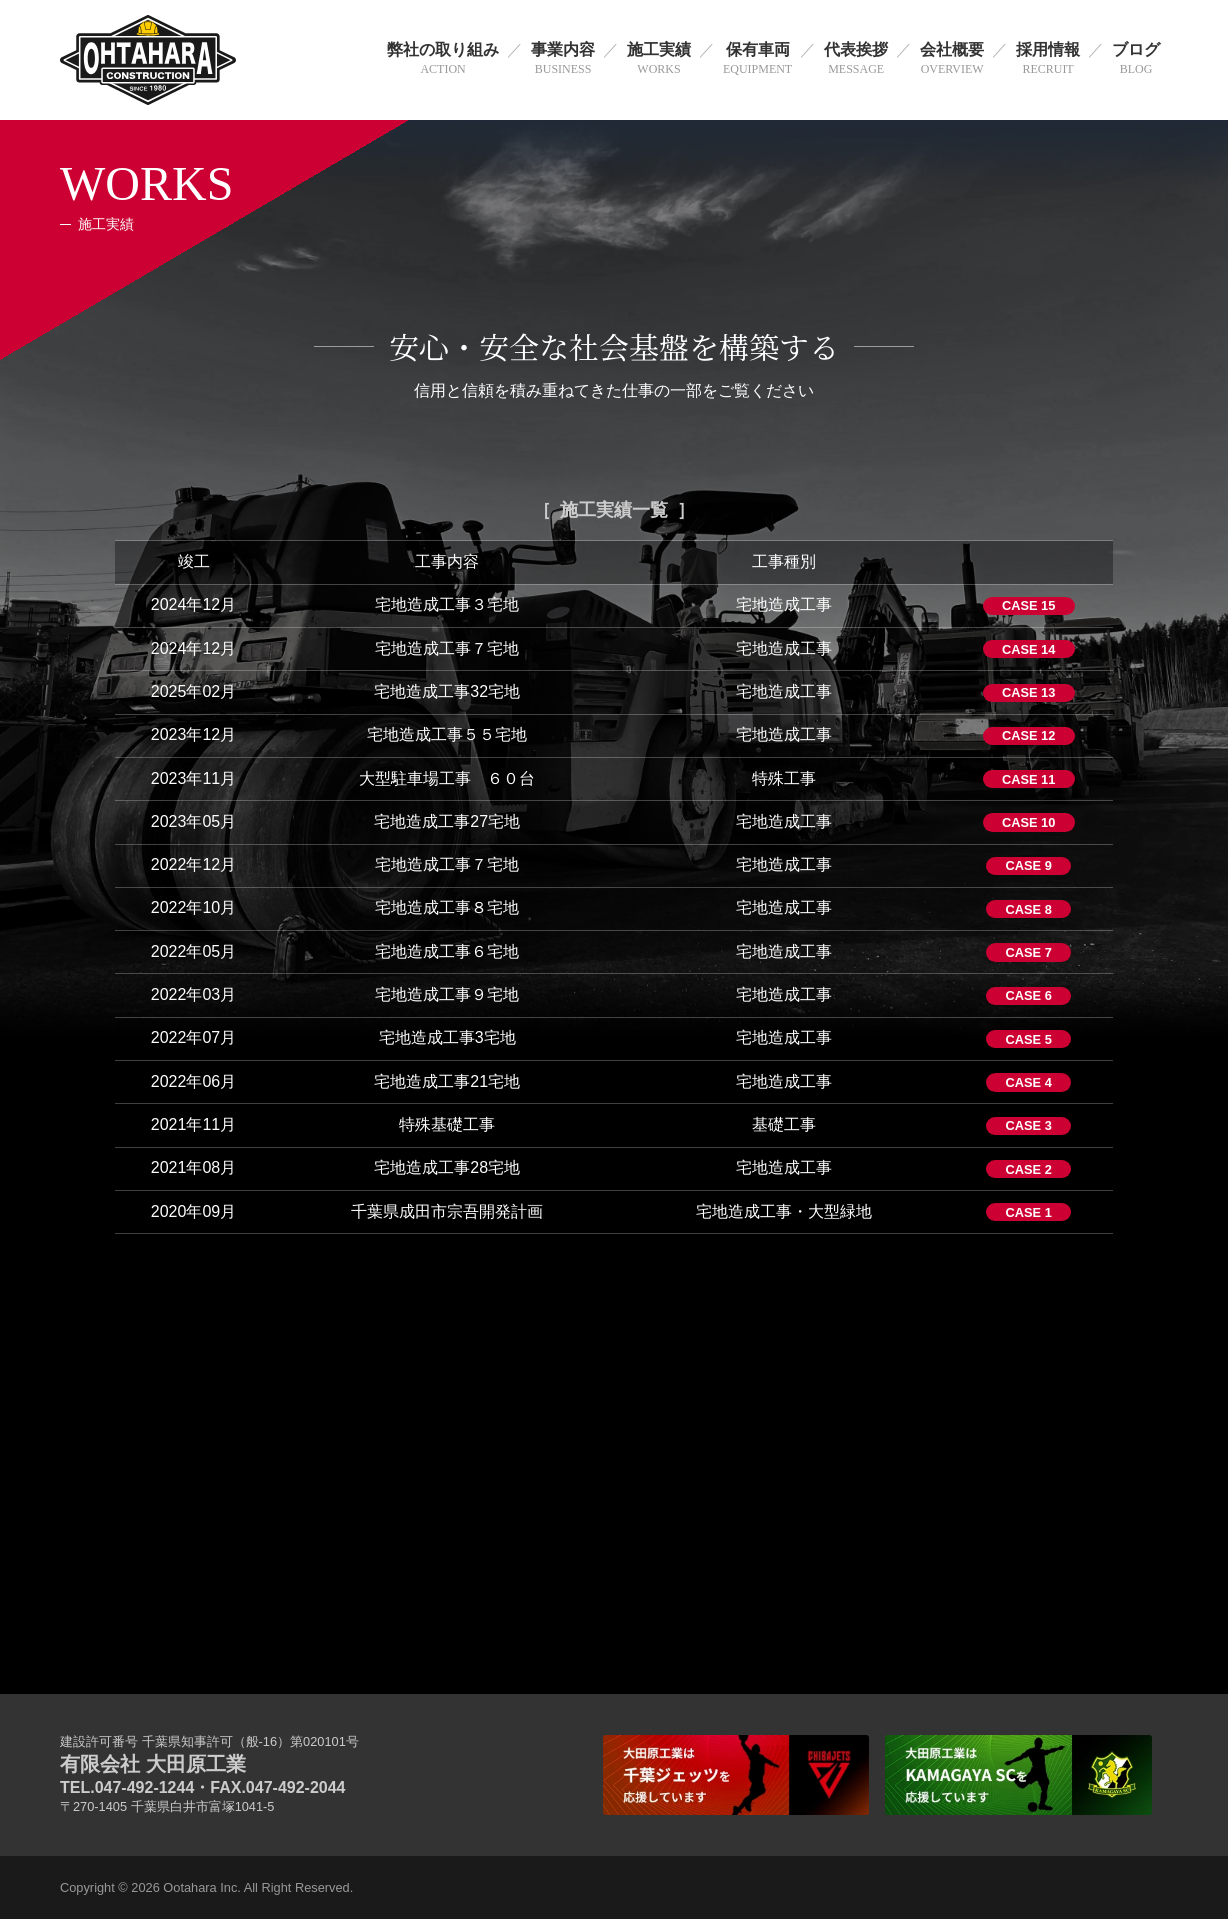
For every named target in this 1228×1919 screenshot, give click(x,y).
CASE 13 (1028, 692)
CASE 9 (1029, 865)
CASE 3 (1029, 1125)
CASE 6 (1029, 995)
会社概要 (952, 60)
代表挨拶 (856, 60)
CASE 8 (1029, 909)
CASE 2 (1029, 1169)
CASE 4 (1029, 1082)
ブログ (1136, 60)
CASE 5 (1029, 1039)
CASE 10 (1028, 822)
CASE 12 (1028, 735)
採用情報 (1048, 60)
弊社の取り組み (443, 60)
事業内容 (563, 60)
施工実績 (659, 60)
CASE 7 (1029, 952)
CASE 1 (1029, 1212)
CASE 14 (1028, 649)
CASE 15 (1028, 605)
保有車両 (757, 60)
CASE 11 (1028, 779)
